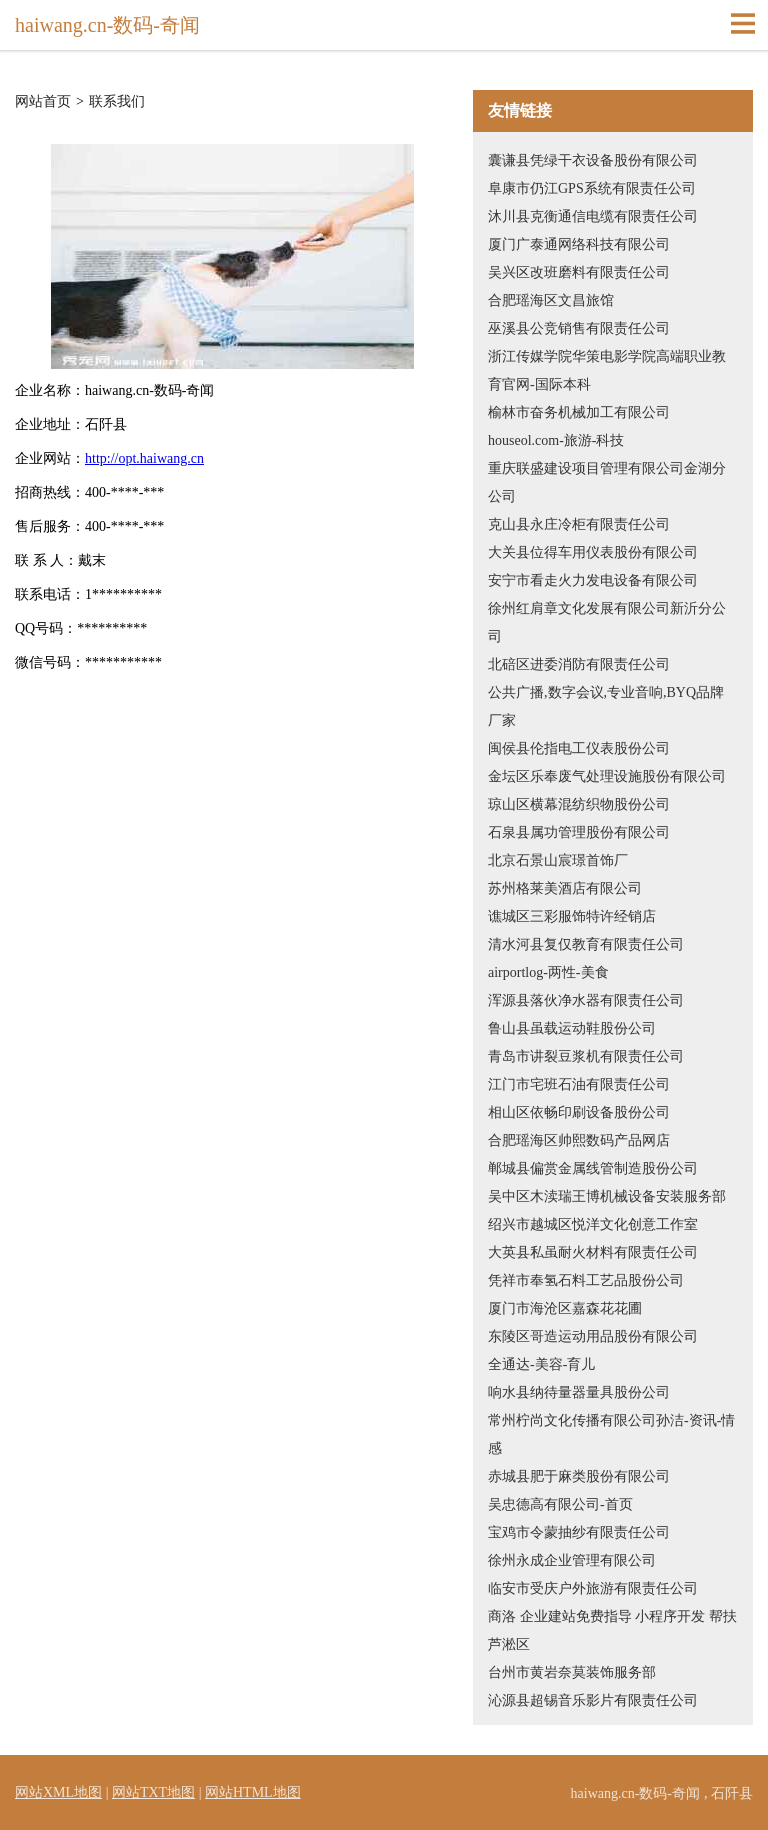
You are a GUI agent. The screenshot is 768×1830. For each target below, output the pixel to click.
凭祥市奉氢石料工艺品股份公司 (586, 1280)
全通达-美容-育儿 (541, 1364)
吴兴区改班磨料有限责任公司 (579, 272)
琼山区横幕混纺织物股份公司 (579, 804)
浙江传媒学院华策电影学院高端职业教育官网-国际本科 (607, 370)
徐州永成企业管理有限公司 (572, 1560)
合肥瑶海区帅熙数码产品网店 (579, 1140)
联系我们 (117, 102)
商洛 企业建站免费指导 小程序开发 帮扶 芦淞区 (612, 1630)
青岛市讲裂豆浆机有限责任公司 (586, 1056)
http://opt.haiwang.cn (144, 458)
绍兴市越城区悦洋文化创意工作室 (593, 1224)
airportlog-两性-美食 (548, 972)
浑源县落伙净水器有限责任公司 (586, 1000)
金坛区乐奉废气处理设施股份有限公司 (607, 776)
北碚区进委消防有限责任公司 (579, 664)
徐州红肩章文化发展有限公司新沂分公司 (607, 622)
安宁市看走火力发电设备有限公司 (593, 580)
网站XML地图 (58, 1792)
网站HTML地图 (253, 1792)
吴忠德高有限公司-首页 (560, 1504)
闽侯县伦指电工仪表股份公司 (579, 748)
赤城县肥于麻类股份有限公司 (579, 1476)
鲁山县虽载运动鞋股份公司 (572, 1028)
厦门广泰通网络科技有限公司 (579, 244)
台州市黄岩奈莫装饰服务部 (572, 1672)
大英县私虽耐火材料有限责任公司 (593, 1252)
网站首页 (43, 102)
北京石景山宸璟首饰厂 (558, 860)
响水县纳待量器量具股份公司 (579, 1392)
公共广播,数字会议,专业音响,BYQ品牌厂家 (606, 706)
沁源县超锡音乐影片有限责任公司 (593, 1700)
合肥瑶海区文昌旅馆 (551, 300)
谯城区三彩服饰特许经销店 (572, 916)
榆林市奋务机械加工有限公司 (579, 412)
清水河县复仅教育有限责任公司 (586, 944)
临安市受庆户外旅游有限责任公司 (593, 1588)
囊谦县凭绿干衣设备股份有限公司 (593, 160)
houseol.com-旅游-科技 (556, 440)
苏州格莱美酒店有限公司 (565, 888)
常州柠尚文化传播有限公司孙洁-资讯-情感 (611, 1434)
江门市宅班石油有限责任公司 (579, 1084)
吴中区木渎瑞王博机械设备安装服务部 (607, 1196)
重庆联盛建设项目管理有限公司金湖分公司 (607, 482)
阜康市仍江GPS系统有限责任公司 (592, 188)
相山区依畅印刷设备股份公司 (579, 1112)
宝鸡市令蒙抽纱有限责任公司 (579, 1532)
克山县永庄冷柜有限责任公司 (579, 524)
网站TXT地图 (153, 1792)
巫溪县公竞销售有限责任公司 (579, 328)
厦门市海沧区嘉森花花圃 (565, 1308)
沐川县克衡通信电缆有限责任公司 (593, 216)
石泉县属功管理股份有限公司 (579, 832)
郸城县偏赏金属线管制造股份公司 (593, 1168)
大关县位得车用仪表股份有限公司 (593, 552)
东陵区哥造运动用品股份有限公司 (593, 1336)
